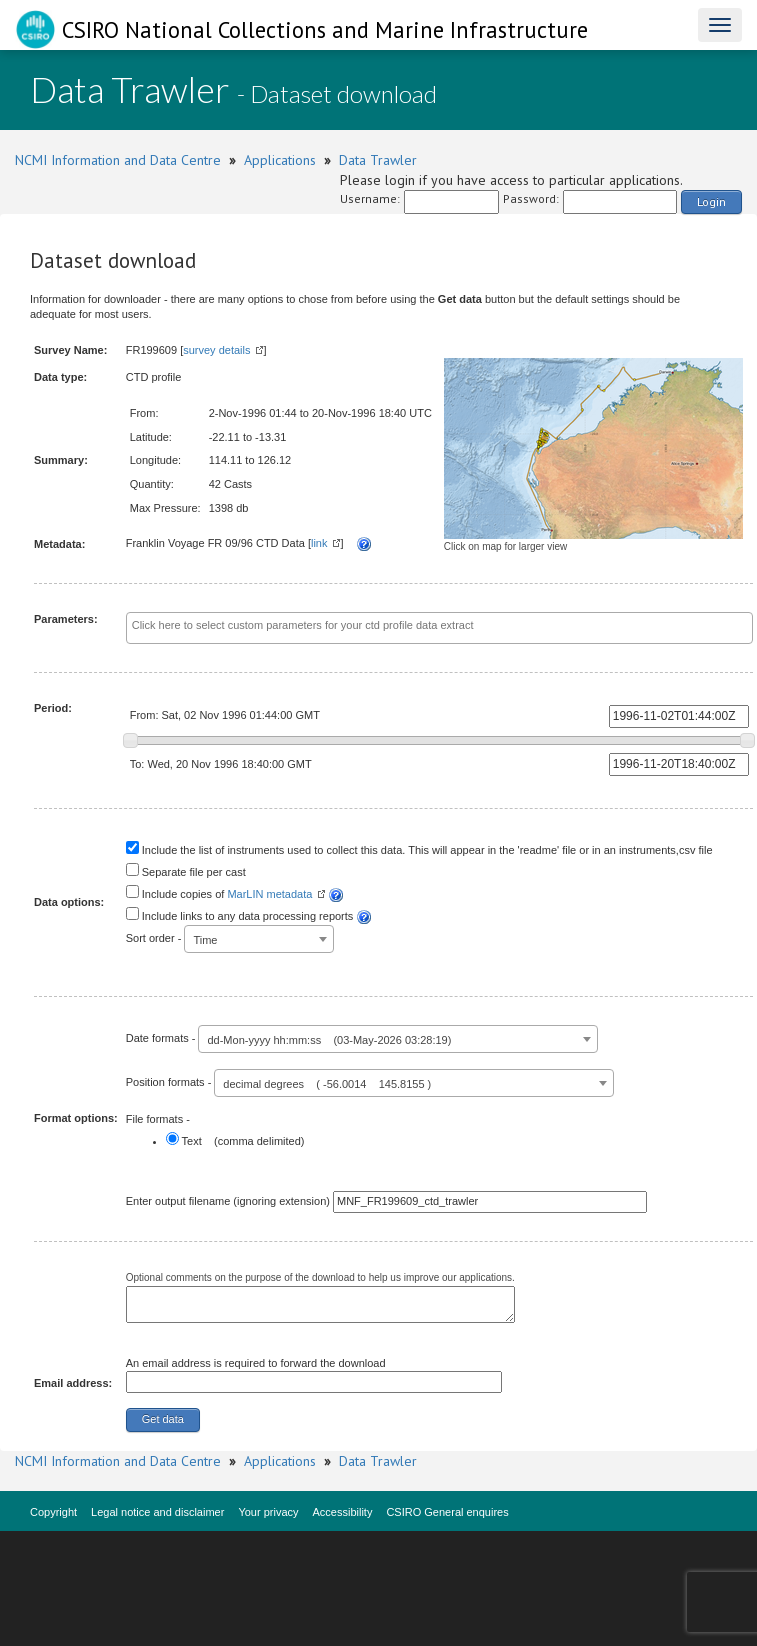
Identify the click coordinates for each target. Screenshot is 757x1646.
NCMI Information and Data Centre (118, 160)
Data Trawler (378, 160)
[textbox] (439, 626)
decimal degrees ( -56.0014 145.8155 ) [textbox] (327, 1084)
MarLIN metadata (269, 894)
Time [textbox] (205, 940)
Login (711, 201)
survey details (216, 350)
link (319, 543)
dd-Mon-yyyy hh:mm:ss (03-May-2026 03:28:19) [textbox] (329, 1040)
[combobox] (439, 628)
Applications (280, 160)
